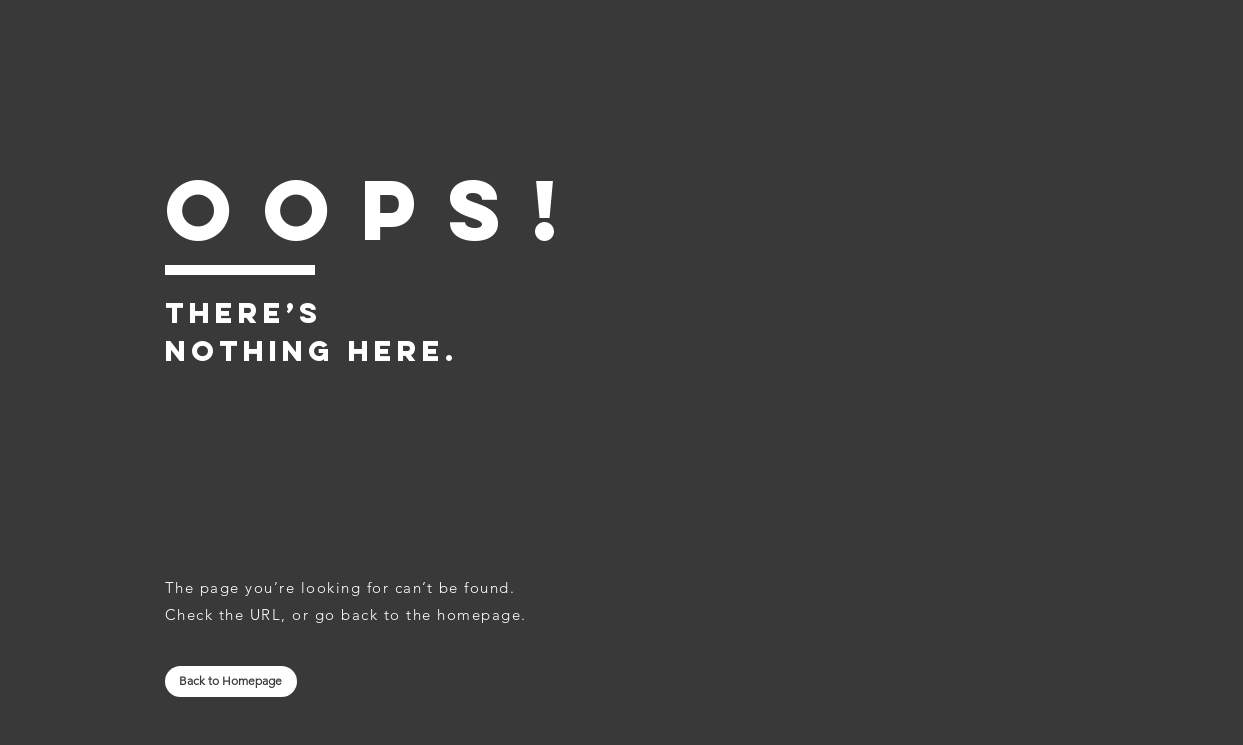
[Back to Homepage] (231, 681)
